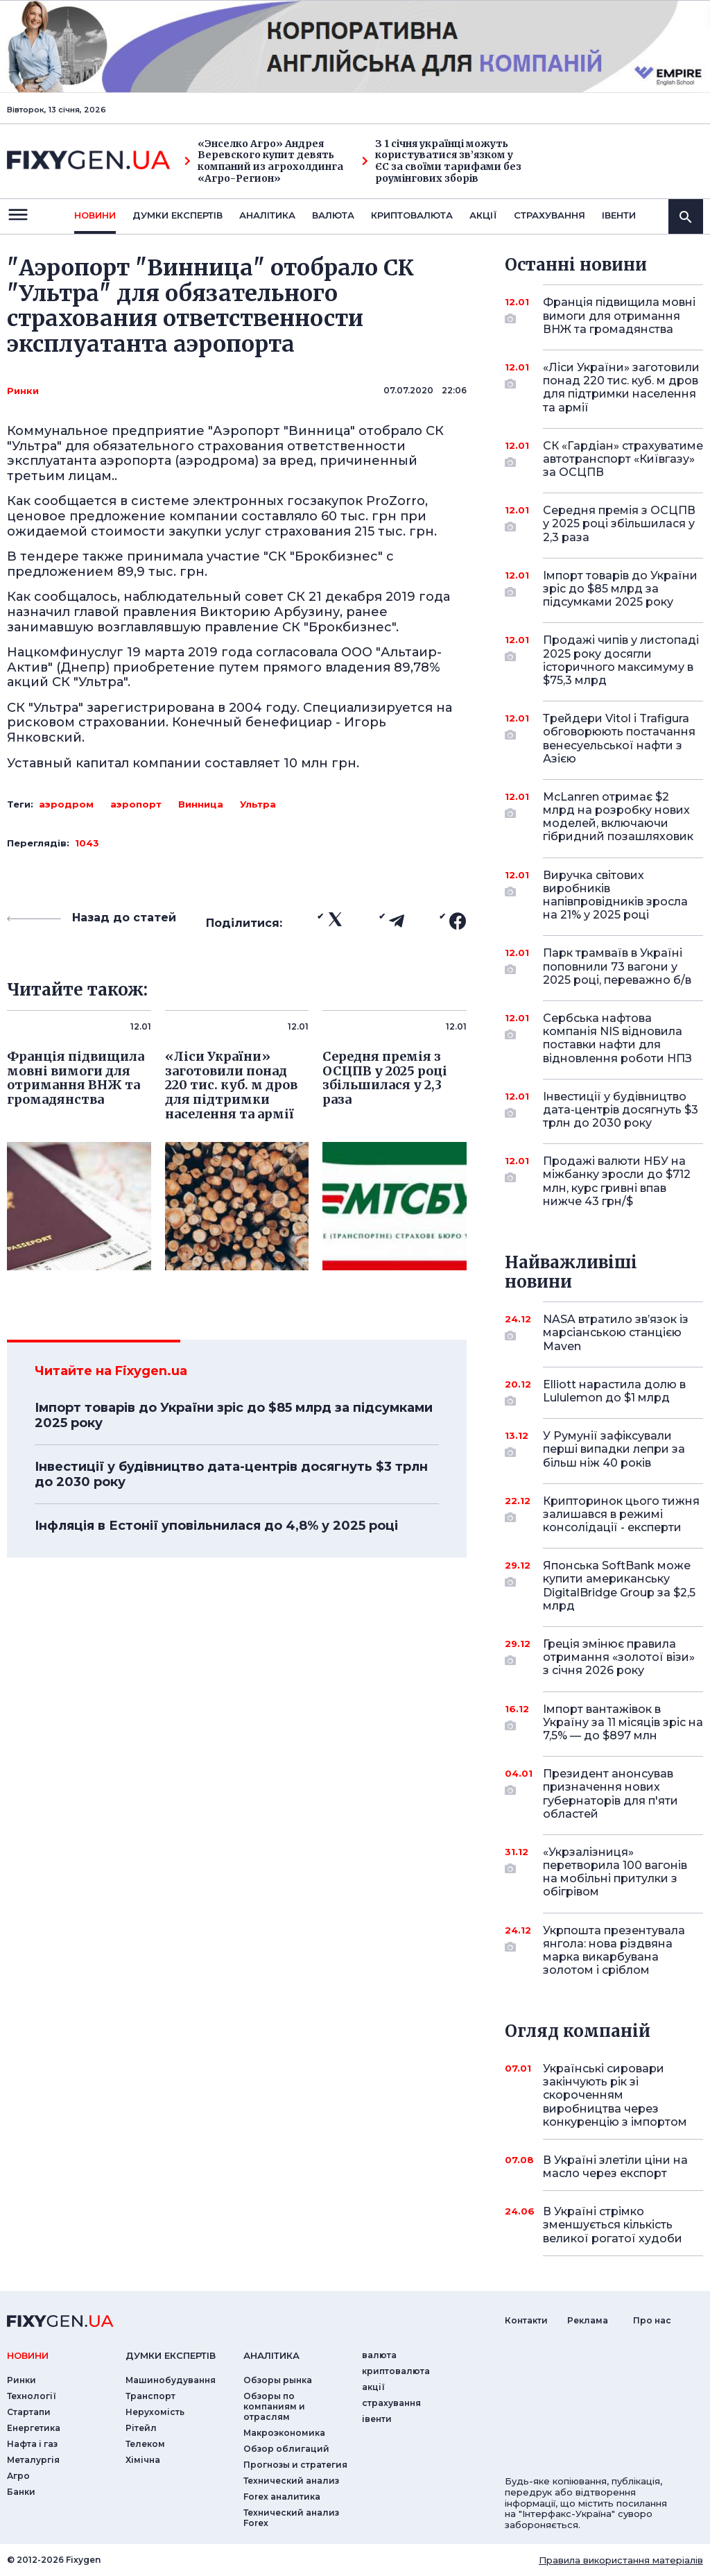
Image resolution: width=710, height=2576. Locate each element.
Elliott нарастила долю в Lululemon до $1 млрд (614, 1392)
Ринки (23, 390)
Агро (18, 2476)
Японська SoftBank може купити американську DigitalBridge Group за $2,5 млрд (619, 1585)
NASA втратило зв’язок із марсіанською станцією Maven (616, 1332)
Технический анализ (291, 2480)
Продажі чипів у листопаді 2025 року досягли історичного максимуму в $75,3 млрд (621, 660)
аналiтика (271, 2355)
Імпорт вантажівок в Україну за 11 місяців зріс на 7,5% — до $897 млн (623, 1722)
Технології (31, 2396)
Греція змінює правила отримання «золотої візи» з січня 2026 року (619, 1657)
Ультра (258, 804)
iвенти (619, 215)
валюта (333, 215)
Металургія (33, 2460)
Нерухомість (154, 2412)
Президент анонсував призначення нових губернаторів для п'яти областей (610, 1793)
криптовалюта (412, 215)
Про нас (652, 2320)
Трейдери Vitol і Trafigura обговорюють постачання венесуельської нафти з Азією (619, 738)
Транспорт (150, 2396)
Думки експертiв (177, 215)
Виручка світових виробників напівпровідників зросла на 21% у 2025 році (615, 895)
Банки (21, 2492)
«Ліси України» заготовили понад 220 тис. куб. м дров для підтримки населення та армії (621, 387)
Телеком (145, 2444)
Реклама (587, 2320)
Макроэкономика (284, 2433)
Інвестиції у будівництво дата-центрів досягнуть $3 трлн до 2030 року (231, 1474)
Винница (200, 804)
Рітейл (141, 2428)
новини (95, 215)
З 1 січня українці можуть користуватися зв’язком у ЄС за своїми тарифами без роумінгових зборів (441, 161)
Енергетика (33, 2428)
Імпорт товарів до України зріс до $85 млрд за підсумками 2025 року (234, 1415)
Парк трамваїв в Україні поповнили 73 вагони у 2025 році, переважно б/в (617, 966)
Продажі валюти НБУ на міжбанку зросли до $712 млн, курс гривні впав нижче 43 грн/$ (617, 1181)
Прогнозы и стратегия (295, 2464)
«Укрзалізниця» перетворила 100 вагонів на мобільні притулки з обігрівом (615, 1872)
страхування (549, 215)
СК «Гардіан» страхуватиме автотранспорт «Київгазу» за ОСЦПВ (623, 459)
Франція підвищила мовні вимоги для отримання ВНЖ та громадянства (619, 315)
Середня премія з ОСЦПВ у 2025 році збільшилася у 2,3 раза (619, 523)
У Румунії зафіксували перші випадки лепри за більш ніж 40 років (614, 1449)
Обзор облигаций (286, 2448)
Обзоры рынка (277, 2380)
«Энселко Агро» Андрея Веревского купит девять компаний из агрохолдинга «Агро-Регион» (263, 161)
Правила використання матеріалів (621, 2560)
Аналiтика (267, 215)
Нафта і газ (32, 2444)
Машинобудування (170, 2380)
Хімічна (142, 2460)
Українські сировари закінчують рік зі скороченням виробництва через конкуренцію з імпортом (615, 2095)
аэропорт (136, 804)
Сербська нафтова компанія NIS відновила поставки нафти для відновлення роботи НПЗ (617, 1038)
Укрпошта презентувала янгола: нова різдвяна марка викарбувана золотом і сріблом (614, 1950)
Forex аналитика (281, 2496)
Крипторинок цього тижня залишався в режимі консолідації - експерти (621, 1514)
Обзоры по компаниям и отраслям (274, 2406)
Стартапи (29, 2412)
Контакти (526, 2320)
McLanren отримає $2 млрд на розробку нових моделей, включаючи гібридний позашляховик (618, 817)
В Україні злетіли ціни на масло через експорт (615, 2166)
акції (483, 215)
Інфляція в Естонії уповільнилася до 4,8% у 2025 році (216, 1525)
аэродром (66, 804)
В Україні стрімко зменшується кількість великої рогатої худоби (612, 2224)
